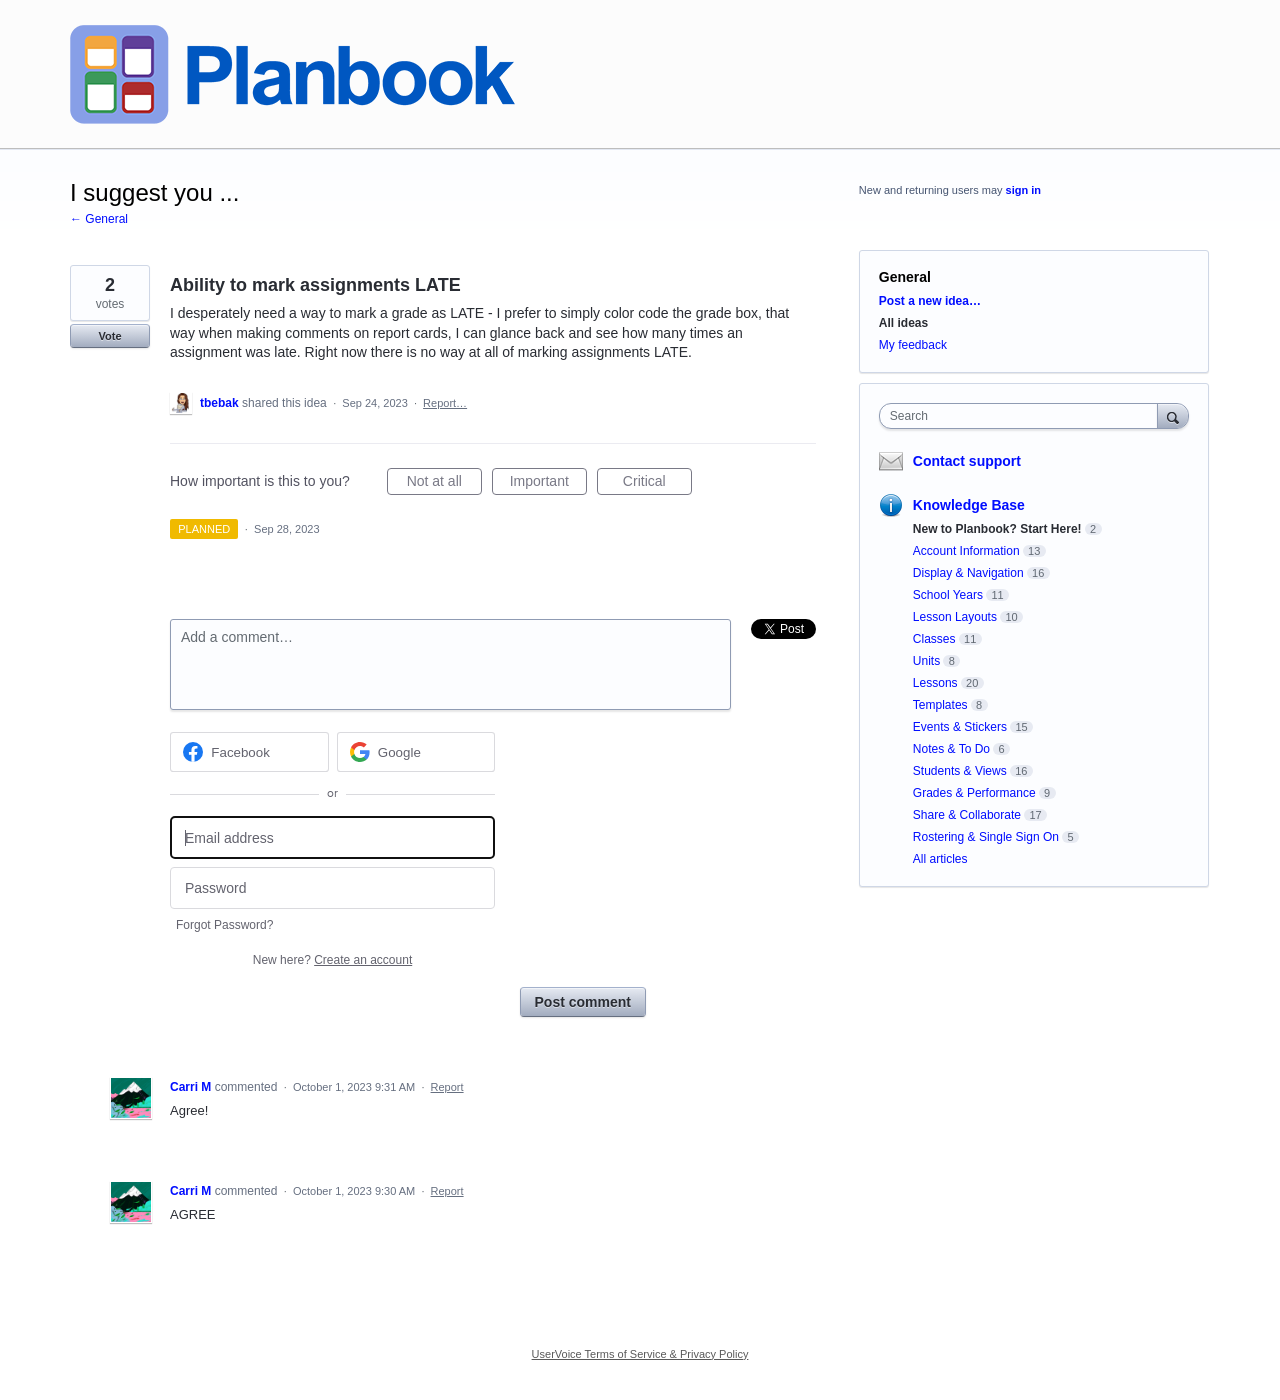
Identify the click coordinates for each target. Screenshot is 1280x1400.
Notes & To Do (951, 749)
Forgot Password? (224, 925)
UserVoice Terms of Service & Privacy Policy (640, 1354)
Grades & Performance (974, 793)
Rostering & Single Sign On (986, 837)
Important (548, 484)
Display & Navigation (968, 573)
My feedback (913, 345)
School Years (948, 595)
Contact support (967, 461)
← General (99, 219)
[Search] (1173, 415)
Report (447, 1087)
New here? (332, 960)
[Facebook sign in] (249, 752)
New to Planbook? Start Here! (997, 529)
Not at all (444, 484)
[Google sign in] (416, 752)
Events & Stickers (960, 727)
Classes (934, 639)
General (905, 277)
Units (926, 661)
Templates (940, 705)
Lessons (935, 683)
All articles (940, 859)
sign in (1023, 190)
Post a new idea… (930, 301)
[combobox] (1023, 416)
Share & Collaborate (967, 815)
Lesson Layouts (955, 617)
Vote (109, 336)
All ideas (903, 323)
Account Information (966, 551)
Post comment (583, 1002)
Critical (657, 484)
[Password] (332, 888)
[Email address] (332, 837)
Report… (445, 403)
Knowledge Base (969, 505)
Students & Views (960, 771)
